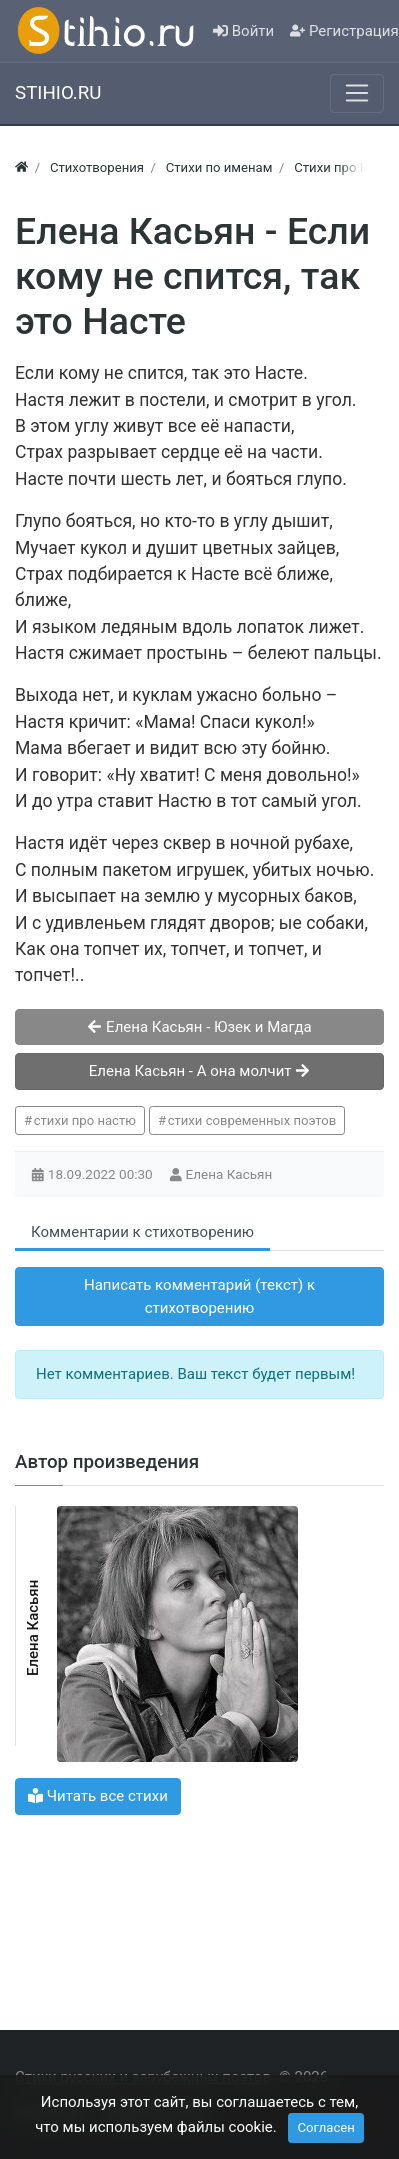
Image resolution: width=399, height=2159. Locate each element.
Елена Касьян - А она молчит (200, 1071)
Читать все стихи (98, 1796)
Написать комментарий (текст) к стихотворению (199, 1296)
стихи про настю (85, 1120)
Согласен (325, 2127)
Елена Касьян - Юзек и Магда (199, 1027)
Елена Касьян (231, 1174)
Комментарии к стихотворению (142, 1232)
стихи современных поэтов (252, 1120)
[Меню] (357, 93)
